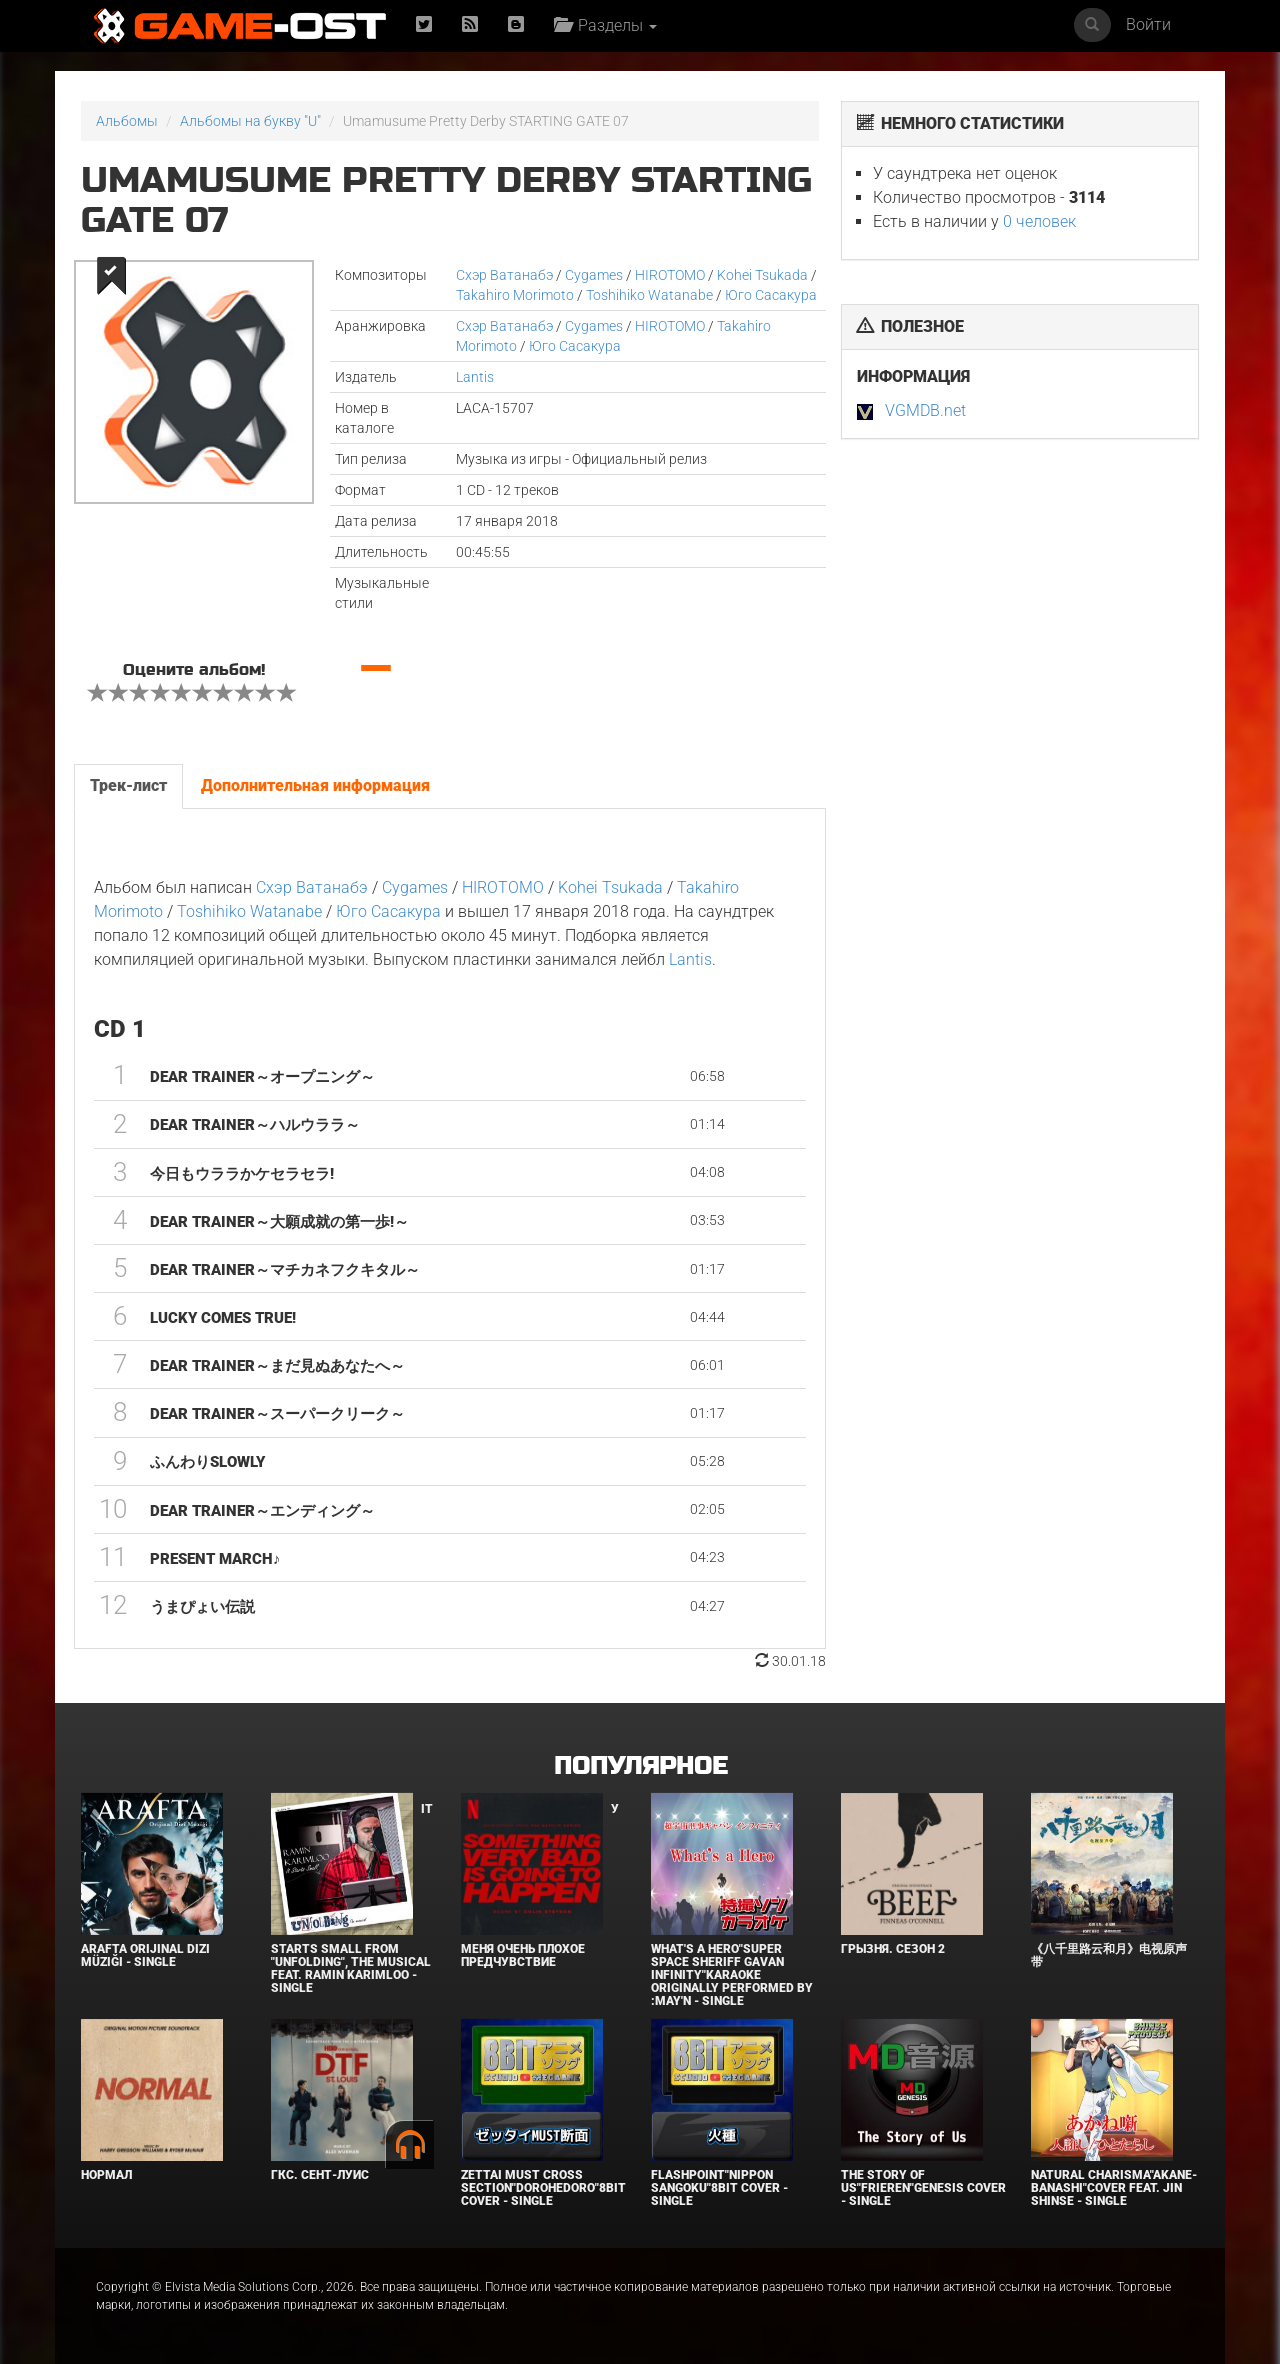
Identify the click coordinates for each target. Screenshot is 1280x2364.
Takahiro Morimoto (515, 295)
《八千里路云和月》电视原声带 (1109, 1955)
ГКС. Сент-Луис (320, 2175)
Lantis (475, 377)
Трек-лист (128, 785)
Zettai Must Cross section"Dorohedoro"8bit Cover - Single (543, 2188)
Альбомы (127, 121)
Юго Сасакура (771, 295)
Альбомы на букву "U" (250, 121)
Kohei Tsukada (762, 275)
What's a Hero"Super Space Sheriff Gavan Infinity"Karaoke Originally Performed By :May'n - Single (732, 1975)
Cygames (594, 275)
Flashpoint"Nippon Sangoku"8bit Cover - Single (719, 2188)
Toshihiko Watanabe (649, 295)
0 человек (1039, 221)
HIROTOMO (670, 275)
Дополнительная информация (315, 785)
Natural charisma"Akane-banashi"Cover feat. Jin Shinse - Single (1114, 2188)
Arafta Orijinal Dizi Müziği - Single (145, 1955)
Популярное (640, 1766)
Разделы (605, 25)
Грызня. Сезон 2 (893, 1949)
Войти (1148, 24)
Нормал (106, 2175)
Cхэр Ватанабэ (504, 275)
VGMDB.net (925, 410)
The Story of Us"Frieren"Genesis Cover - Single (923, 2188)
